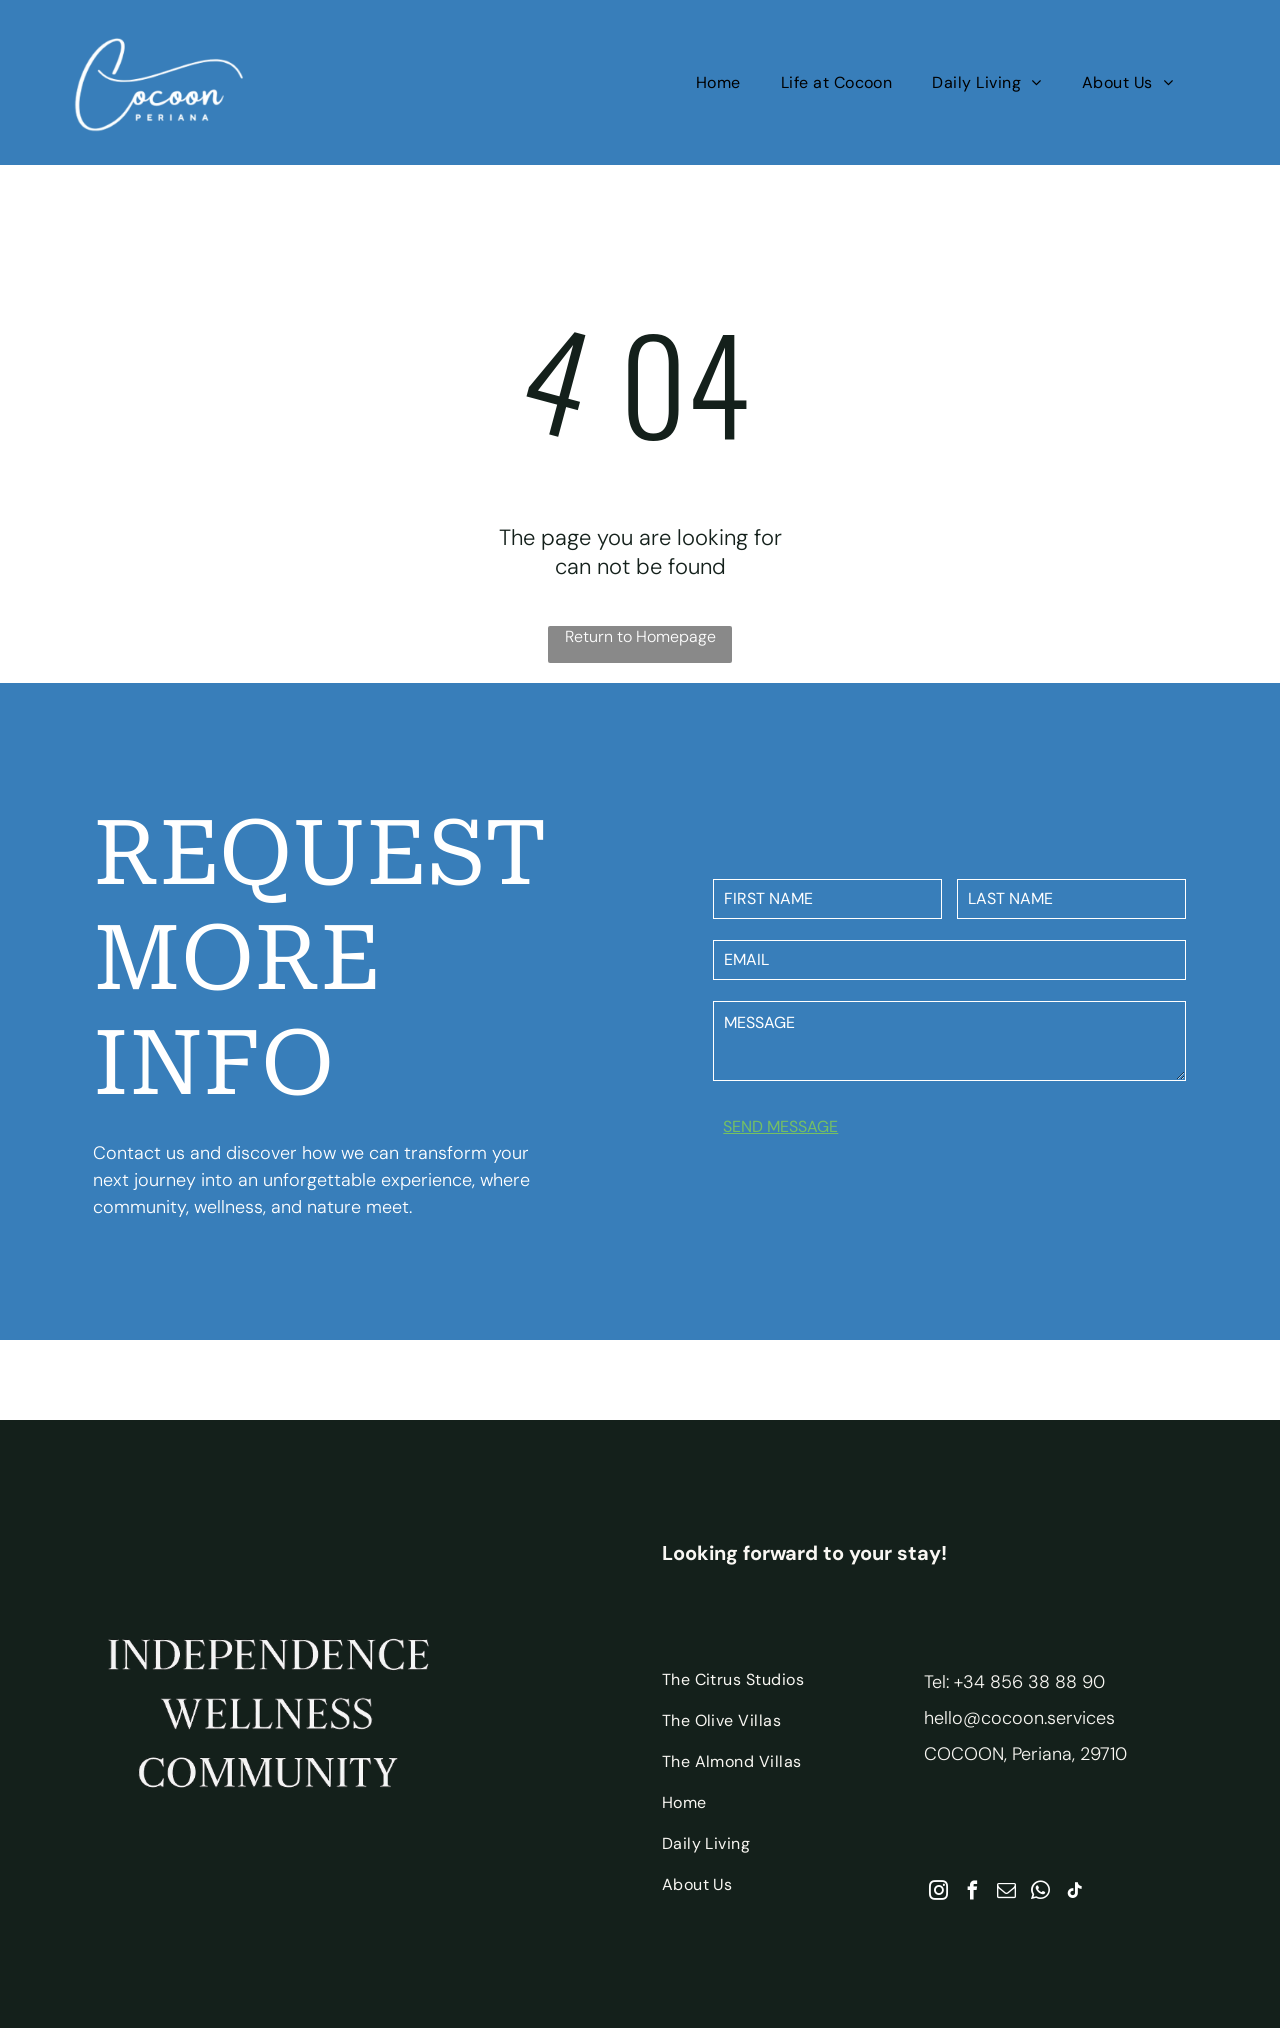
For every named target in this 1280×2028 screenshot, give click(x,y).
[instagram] (938, 1893)
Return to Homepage (640, 636)
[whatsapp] (1040, 1893)
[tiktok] (1074, 1893)
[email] (1006, 1893)
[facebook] (972, 1893)
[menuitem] (718, 82)
